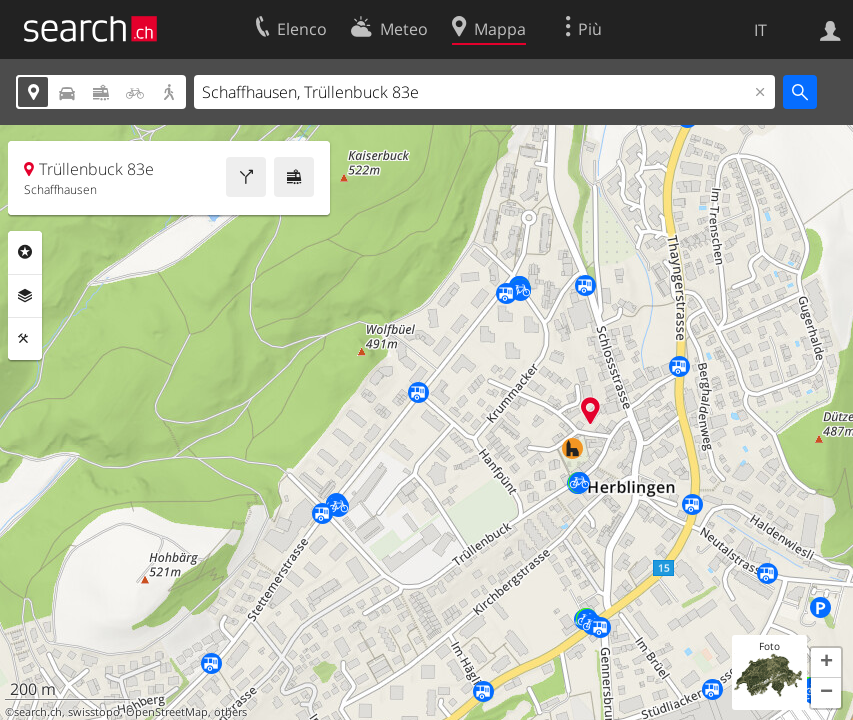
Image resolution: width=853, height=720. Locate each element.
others (230, 712)
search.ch (38, 712)
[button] (826, 663)
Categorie (25, 252)
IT (760, 30)
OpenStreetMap (167, 712)
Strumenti (25, 339)
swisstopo (94, 712)
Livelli (25, 296)
